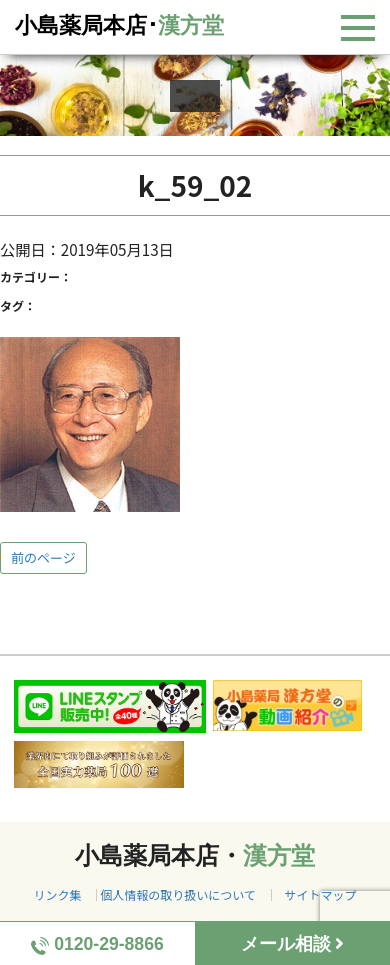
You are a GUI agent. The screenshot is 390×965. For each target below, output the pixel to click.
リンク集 (57, 894)
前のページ (43, 557)
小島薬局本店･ (119, 25)
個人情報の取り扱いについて (178, 894)
